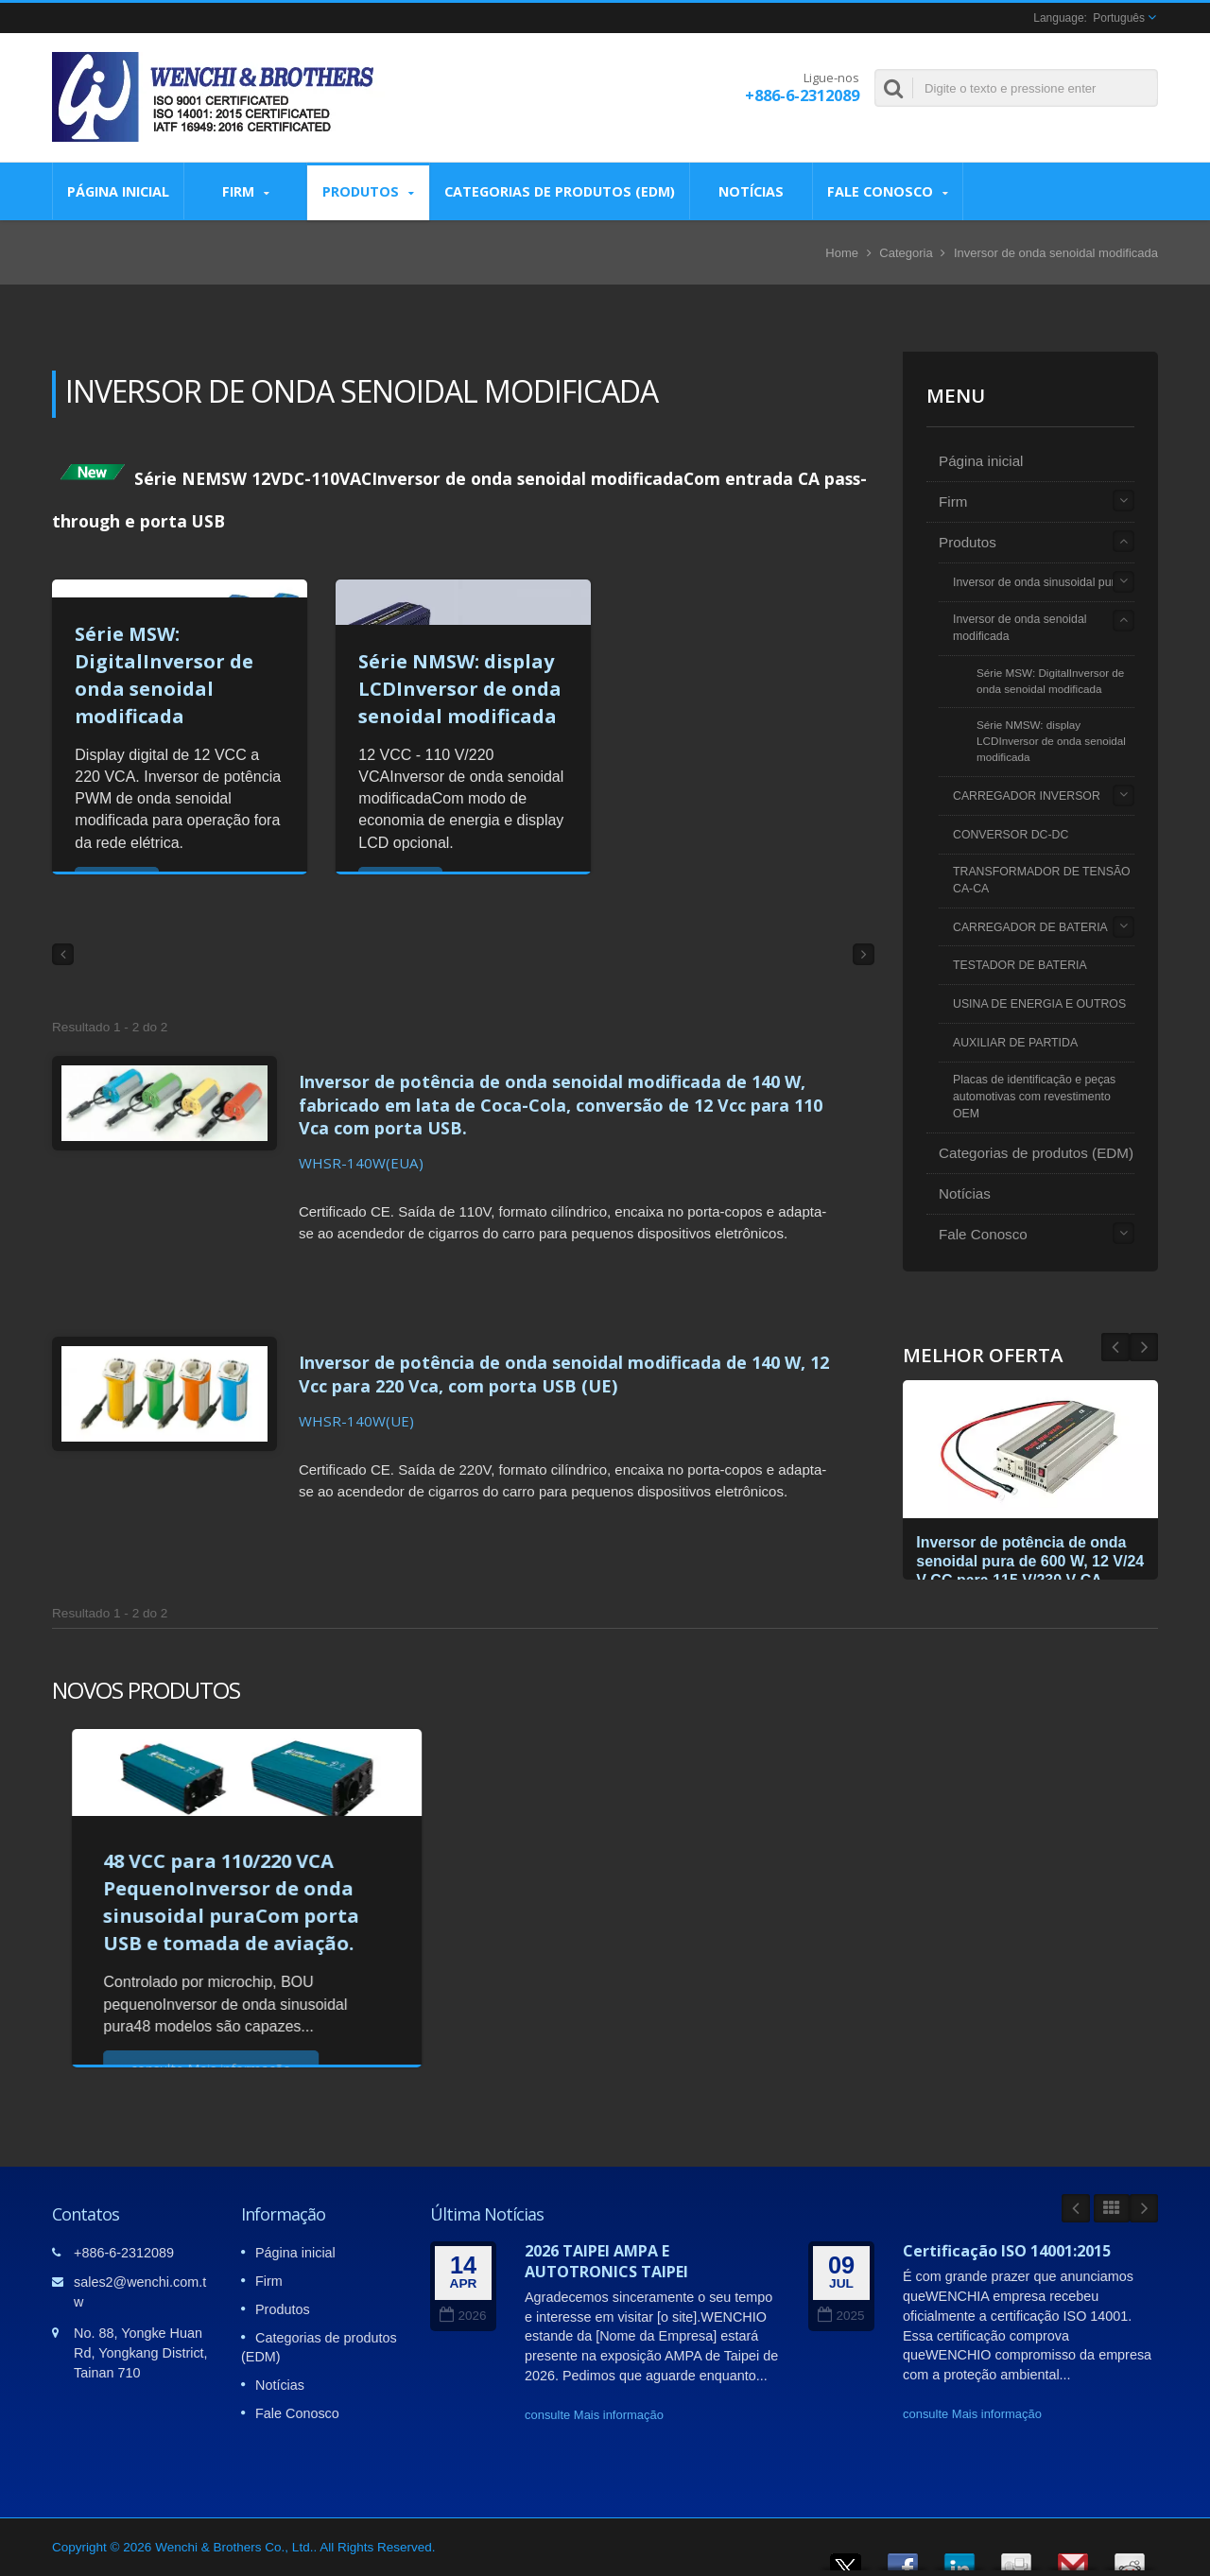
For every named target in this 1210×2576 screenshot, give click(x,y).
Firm (245, 191)
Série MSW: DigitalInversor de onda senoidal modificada (1050, 680)
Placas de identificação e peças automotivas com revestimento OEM (1034, 1096)
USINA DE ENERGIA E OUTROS (1039, 1004)
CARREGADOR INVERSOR (1026, 796)
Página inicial (118, 191)
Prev (1144, 1347)
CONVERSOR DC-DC (1010, 834)
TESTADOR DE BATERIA (1020, 965)
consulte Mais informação (594, 2410)
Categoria (905, 253)
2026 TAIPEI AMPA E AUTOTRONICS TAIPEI (606, 2256)
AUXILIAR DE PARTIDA (1015, 1042)
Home (841, 253)
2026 (463, 2312)
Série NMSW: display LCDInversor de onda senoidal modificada (460, 688)
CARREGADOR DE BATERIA (1030, 927)
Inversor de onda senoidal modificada (1020, 628)
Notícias (751, 191)
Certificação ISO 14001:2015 (1007, 2246)
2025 (841, 2312)
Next (1115, 1347)
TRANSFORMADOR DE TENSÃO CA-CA (1042, 880)
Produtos (368, 191)
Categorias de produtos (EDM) (559, 191)
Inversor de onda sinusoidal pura (1037, 582)
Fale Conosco (887, 191)
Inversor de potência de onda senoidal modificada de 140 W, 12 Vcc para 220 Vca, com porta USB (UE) (570, 1359)
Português (1119, 18)
